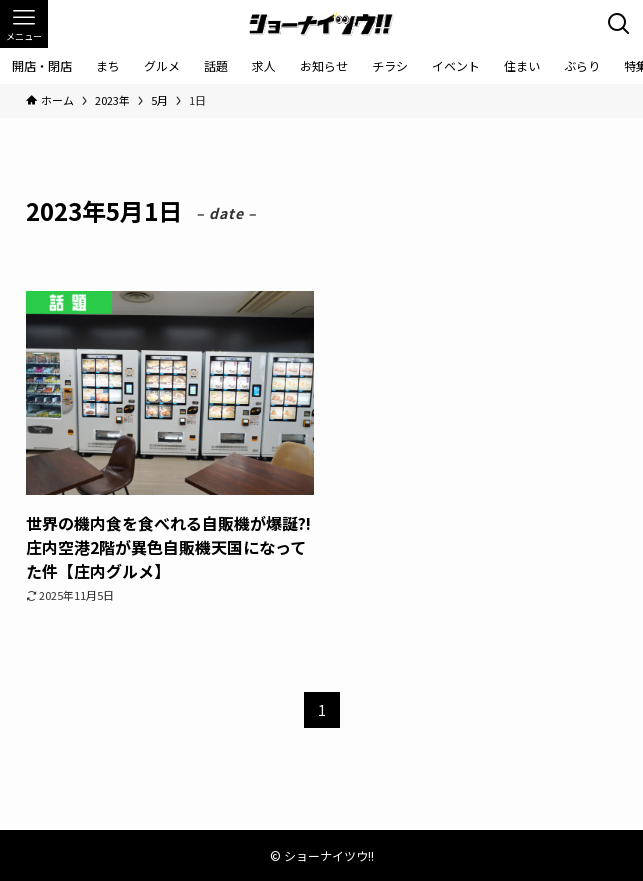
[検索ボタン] (619, 24)
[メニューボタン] (24, 24)
